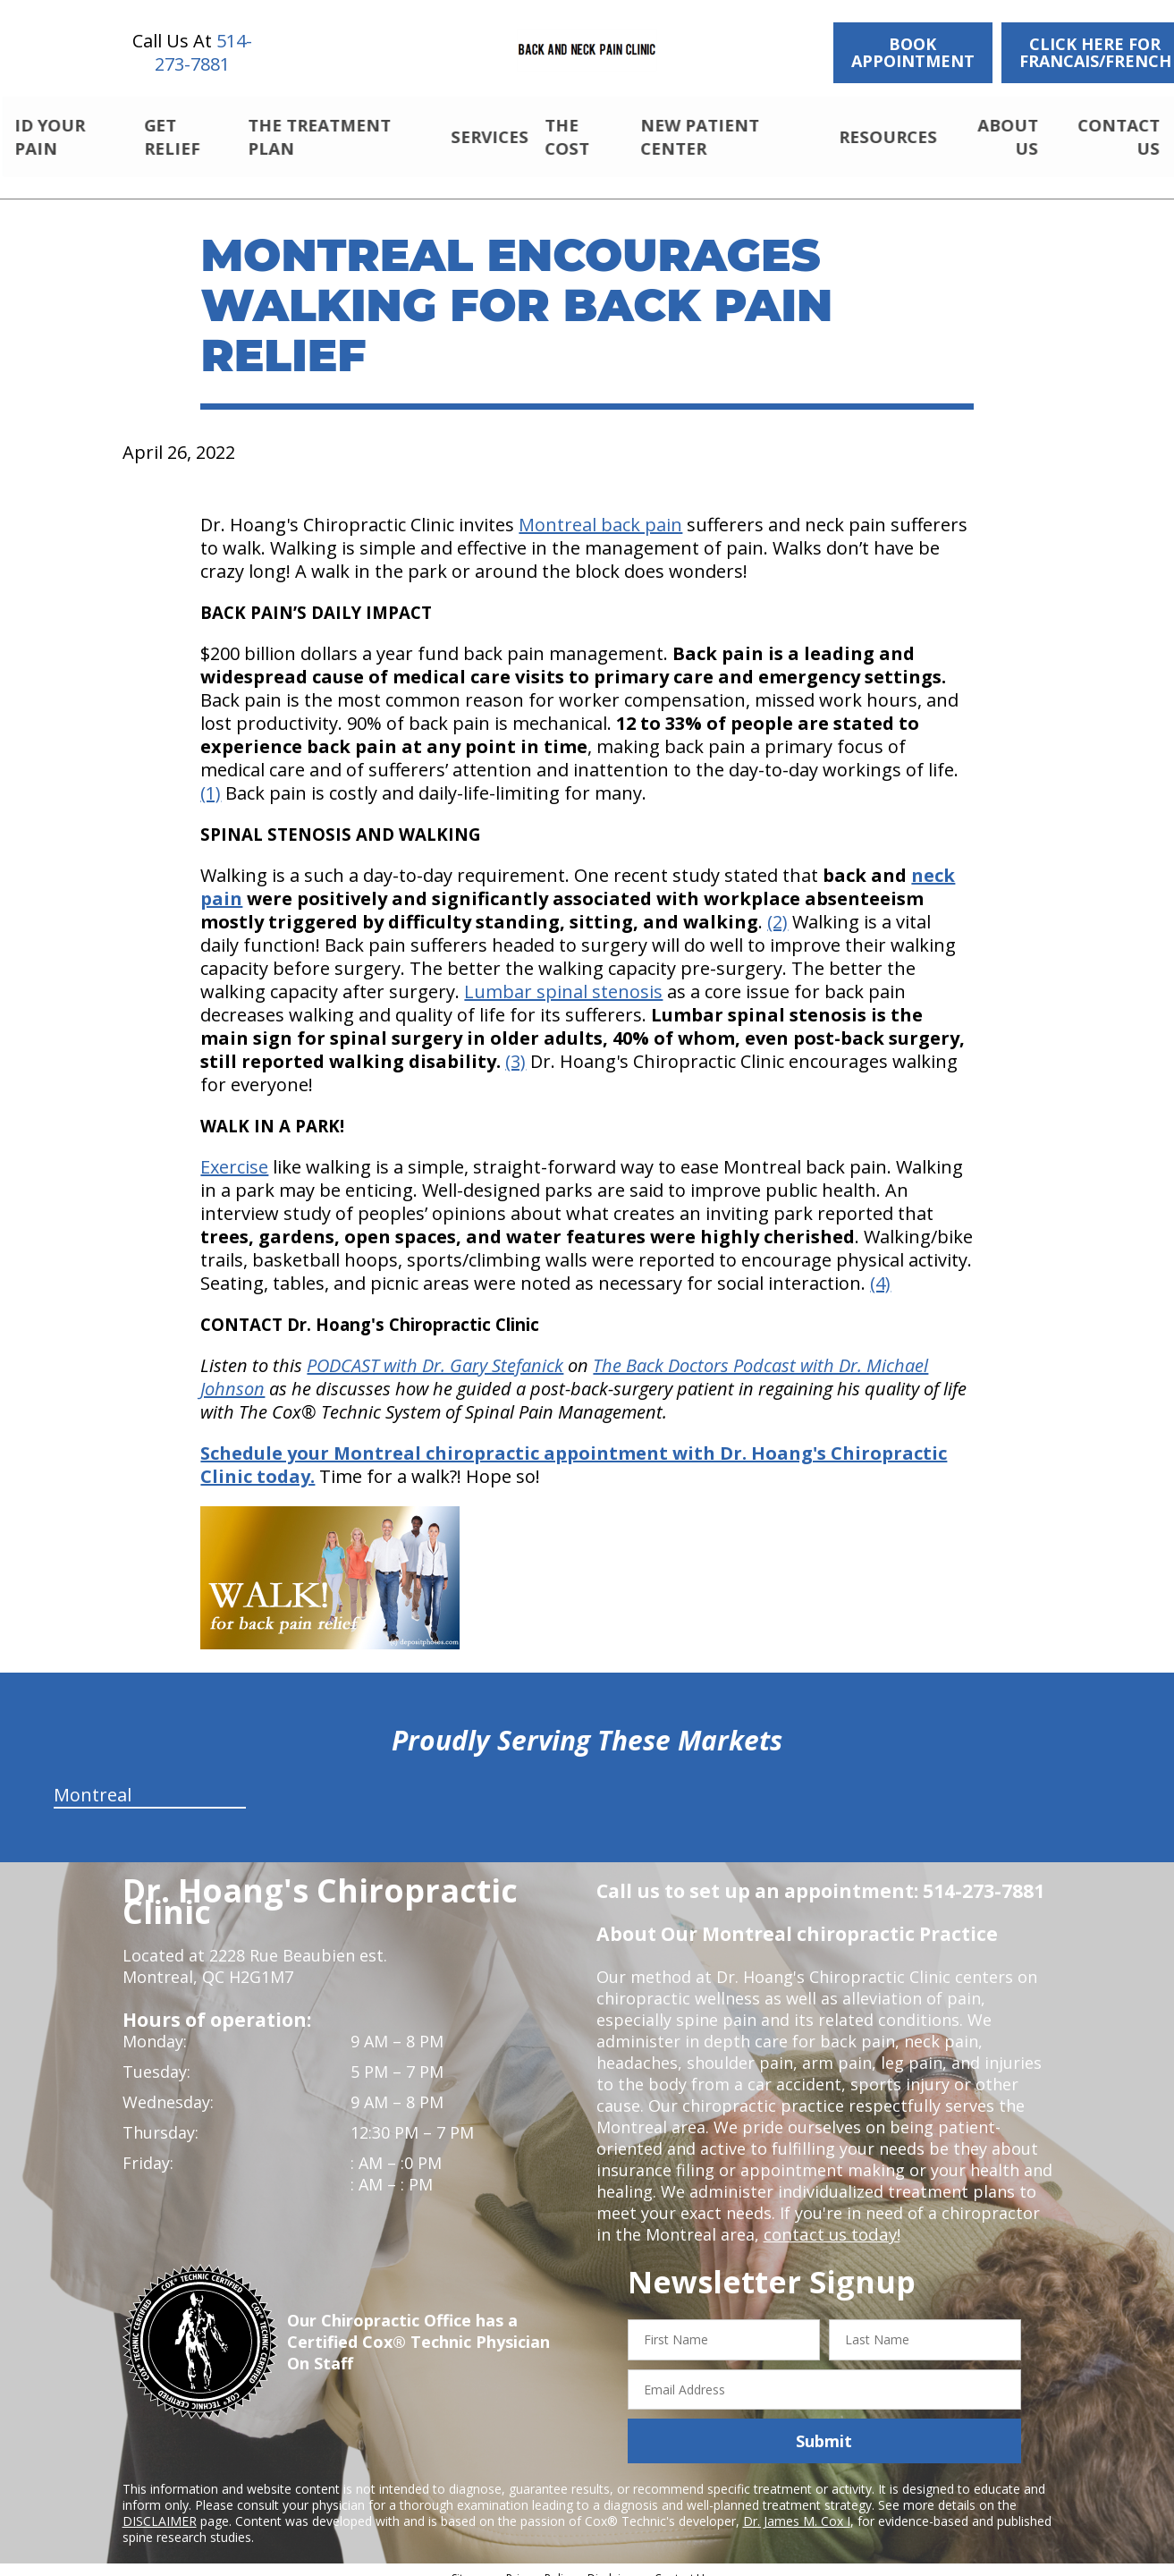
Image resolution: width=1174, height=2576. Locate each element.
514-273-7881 (203, 52)
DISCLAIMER (159, 2505)
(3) (515, 1046)
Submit (824, 2425)
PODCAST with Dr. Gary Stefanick (435, 1350)
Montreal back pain (600, 509)
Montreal (92, 1779)
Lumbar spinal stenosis (563, 976)
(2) (777, 906)
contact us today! (830, 2219)
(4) (880, 1268)
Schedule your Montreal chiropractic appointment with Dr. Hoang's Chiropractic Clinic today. (573, 1449)
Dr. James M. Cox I (796, 2505)
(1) (210, 778)
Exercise (234, 1152)
